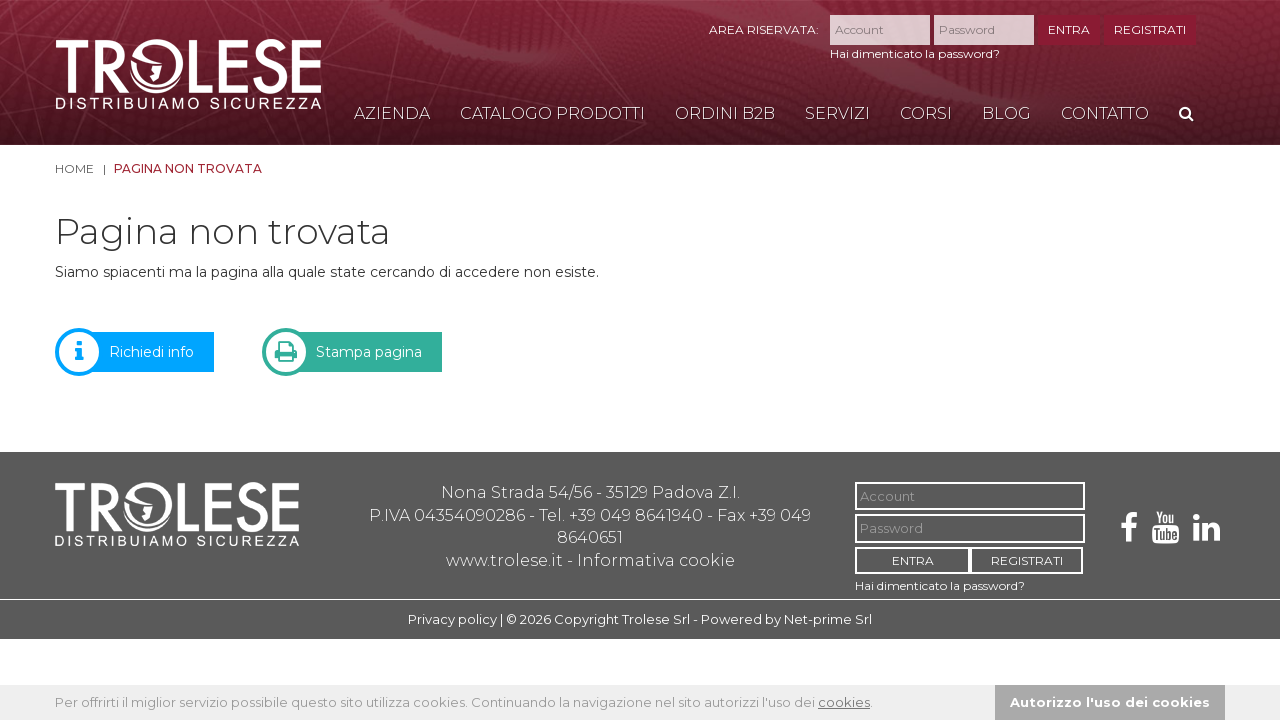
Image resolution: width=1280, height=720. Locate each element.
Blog (1006, 113)
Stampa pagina (354, 352)
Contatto (1105, 113)
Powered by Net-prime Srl (786, 619)
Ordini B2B (725, 113)
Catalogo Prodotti (552, 113)
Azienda (392, 113)
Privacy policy (452, 619)
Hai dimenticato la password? (915, 53)
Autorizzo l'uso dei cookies (1110, 702)
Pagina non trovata (188, 168)
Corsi (926, 113)
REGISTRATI (1150, 29)
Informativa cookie (656, 560)
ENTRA (1069, 29)
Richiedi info (136, 352)
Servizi (837, 113)
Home (74, 168)
